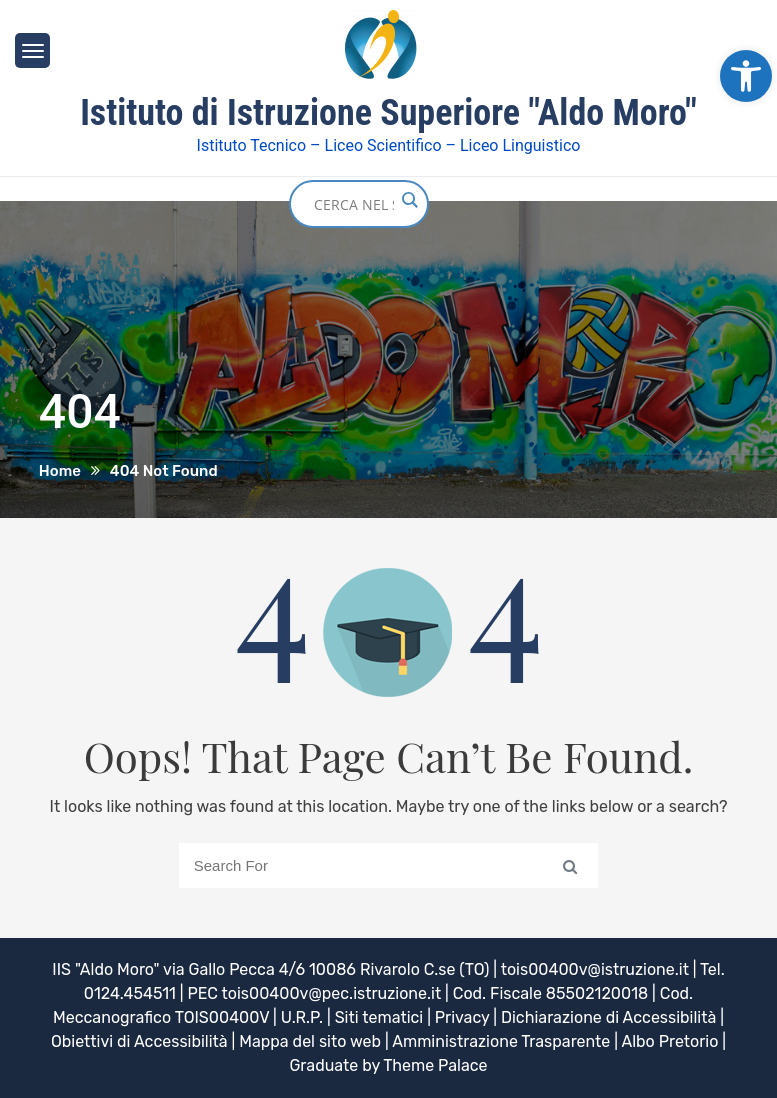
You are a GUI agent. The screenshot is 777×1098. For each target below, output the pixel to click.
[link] (746, 76)
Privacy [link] (462, 1017)
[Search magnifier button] (409, 200)
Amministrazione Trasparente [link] (501, 1041)
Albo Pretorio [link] (669, 1041)
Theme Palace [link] (435, 1065)
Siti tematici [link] (379, 1017)
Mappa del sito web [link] (310, 1041)
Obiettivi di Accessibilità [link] (139, 1041)
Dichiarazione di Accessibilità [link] (608, 1017)
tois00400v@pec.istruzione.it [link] (332, 993)
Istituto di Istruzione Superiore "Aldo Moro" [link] (388, 113)
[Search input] (354, 204)
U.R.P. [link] (302, 1017)
